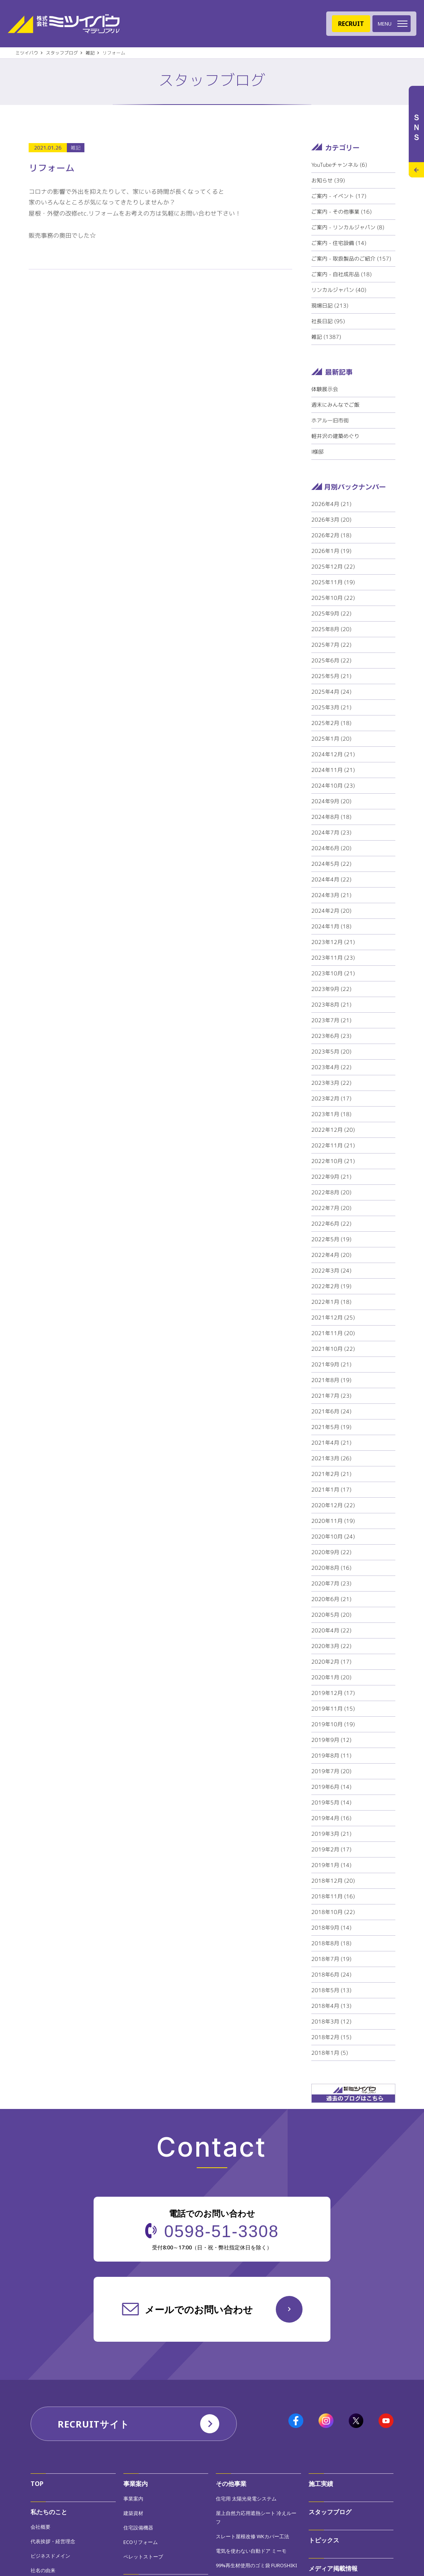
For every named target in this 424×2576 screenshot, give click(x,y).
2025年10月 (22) (333, 597)
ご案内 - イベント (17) (338, 196)
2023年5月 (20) (331, 1051)
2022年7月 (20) (331, 1207)
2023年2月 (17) (331, 1098)
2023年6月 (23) (331, 1035)
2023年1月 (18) (331, 1114)
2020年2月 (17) (331, 1661)
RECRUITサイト (93, 2424)
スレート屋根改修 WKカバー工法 (252, 2536)
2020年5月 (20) (331, 1614)
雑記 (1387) (326, 336)
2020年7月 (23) (331, 1583)
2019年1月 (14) (331, 1865)
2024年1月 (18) (331, 926)
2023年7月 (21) (331, 1020)
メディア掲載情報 (333, 2568)
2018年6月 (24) (331, 1974)
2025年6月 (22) (331, 660)
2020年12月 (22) (333, 1505)
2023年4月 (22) (331, 1067)
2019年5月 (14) (331, 1802)
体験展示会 (324, 389)
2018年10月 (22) (333, 1911)
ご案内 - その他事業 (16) (341, 211)
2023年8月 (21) (331, 1004)
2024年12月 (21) (333, 754)
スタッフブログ (330, 2512)
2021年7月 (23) (331, 1395)
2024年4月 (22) (331, 879)
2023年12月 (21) (333, 942)
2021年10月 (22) (333, 1348)
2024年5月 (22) (331, 863)
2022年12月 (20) (333, 1129)
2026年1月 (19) (331, 550)
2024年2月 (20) (331, 910)
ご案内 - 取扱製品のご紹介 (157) (351, 258)
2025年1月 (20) (331, 738)
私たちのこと (49, 2512)
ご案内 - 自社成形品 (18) (341, 274)
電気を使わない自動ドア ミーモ (251, 2550)
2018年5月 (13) (331, 1990)
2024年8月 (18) (331, 816)
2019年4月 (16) (331, 1818)
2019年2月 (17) (331, 1849)
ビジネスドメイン (50, 2555)
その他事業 (231, 2483)
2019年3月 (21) (331, 1833)
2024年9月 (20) (331, 801)
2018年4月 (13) (331, 2005)
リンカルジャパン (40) (338, 289)
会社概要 (40, 2526)
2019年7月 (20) (331, 1771)
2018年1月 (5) (329, 2052)
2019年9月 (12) (331, 1739)
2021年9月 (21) (331, 1364)
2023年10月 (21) (333, 973)
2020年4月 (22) (331, 1630)
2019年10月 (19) (333, 1724)
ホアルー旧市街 (330, 420)
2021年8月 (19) (331, 1380)
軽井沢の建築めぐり (335, 436)
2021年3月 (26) (331, 1458)
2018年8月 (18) (331, 1943)
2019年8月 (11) (331, 1755)
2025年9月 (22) (331, 613)
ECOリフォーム (140, 2542)
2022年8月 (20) (331, 1192)
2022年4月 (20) (331, 1254)
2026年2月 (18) (331, 535)
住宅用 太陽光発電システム (246, 2498)
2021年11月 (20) (333, 1333)
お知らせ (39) (328, 180)
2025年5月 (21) (331, 676)
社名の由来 (43, 2570)
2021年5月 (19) (331, 1427)
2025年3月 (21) (331, 707)
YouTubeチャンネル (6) (339, 164)
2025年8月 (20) (331, 629)
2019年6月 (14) (331, 1786)
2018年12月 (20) (333, 1880)
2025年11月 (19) (333, 582)
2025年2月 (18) (331, 723)
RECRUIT (351, 23)
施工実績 (321, 2483)
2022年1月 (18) (331, 1301)
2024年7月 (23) (331, 832)
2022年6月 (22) (331, 1223)
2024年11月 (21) (333, 769)
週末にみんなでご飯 (335, 404)
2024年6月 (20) (331, 848)
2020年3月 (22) (331, 1646)
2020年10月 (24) (333, 1536)
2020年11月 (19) (333, 1520)
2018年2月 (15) (331, 2037)
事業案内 (135, 2483)
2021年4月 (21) (331, 1442)
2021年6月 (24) (331, 1411)
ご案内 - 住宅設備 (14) (338, 242)
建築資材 (133, 2513)
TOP (37, 2483)
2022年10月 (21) (333, 1161)
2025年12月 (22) (333, 566)
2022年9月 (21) (331, 1176)
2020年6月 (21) (331, 1599)
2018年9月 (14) (331, 1927)
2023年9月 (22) (331, 988)
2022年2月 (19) (331, 1286)
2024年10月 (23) (333, 785)
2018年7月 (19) (331, 1958)
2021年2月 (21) (331, 1473)
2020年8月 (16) (331, 1567)
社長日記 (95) (328, 321)
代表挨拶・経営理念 (53, 2541)
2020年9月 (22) (331, 1552)
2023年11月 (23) (333, 957)
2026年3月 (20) (331, 519)
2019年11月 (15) (333, 1708)
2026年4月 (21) (331, 503)
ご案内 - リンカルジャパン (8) (347, 227)
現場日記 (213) (329, 305)
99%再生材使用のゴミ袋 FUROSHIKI (256, 2565)
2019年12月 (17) (333, 1692)
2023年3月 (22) (331, 1082)
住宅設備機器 (138, 2527)
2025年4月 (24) (331, 691)
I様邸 (317, 451)
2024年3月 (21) (331, 895)
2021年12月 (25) (333, 1317)
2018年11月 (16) (333, 1896)
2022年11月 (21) (333, 1145)
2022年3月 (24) (331, 1270)
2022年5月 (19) (331, 1239)
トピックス (324, 2540)
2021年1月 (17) (331, 1489)
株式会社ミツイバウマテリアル (64, 23)
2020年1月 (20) (331, 1677)
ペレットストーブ (143, 2556)
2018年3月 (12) (331, 2021)
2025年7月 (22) (331, 644)
